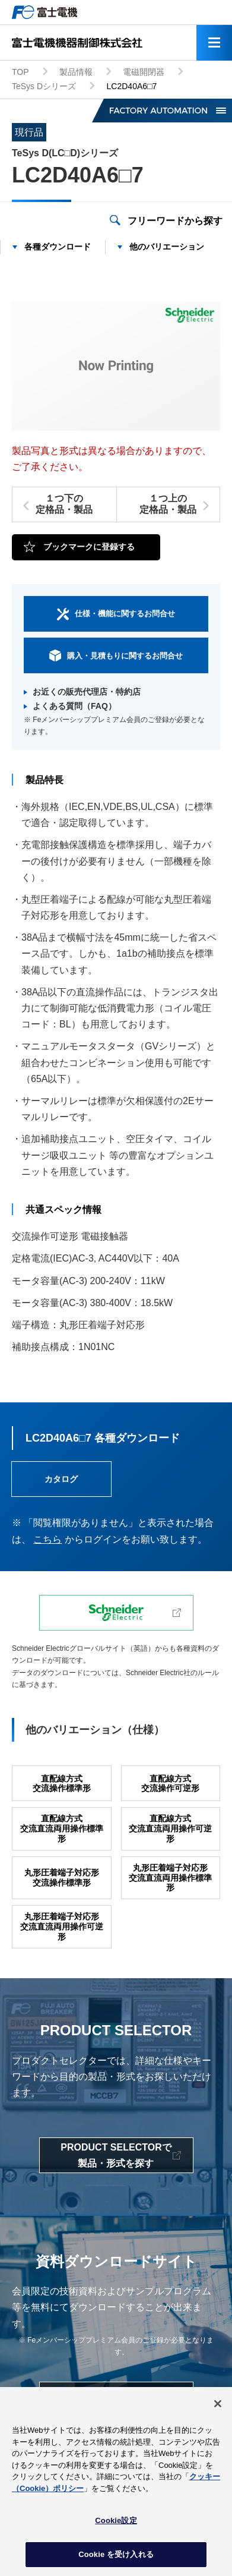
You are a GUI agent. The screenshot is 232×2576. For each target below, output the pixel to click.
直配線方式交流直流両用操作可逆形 (170, 1828)
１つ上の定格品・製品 (167, 504)
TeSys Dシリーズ (44, 86)
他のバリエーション (166, 246)
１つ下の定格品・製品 (64, 504)
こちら (47, 1539)
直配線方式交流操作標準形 (62, 1783)
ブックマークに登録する (89, 546)
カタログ (61, 1479)
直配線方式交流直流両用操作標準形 (61, 1828)
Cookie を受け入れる (116, 2559)
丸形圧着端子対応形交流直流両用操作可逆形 (61, 1926)
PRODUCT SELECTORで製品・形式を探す (116, 2155)
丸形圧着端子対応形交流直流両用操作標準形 (170, 1878)
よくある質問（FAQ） (74, 706)
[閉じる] (218, 2409)
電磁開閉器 (143, 72)
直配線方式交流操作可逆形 (170, 1783)
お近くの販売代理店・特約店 (87, 691)
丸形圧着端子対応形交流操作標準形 (61, 1877)
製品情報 (76, 72)
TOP (20, 72)
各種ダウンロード (57, 246)
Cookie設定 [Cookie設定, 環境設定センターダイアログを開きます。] (115, 2525)
